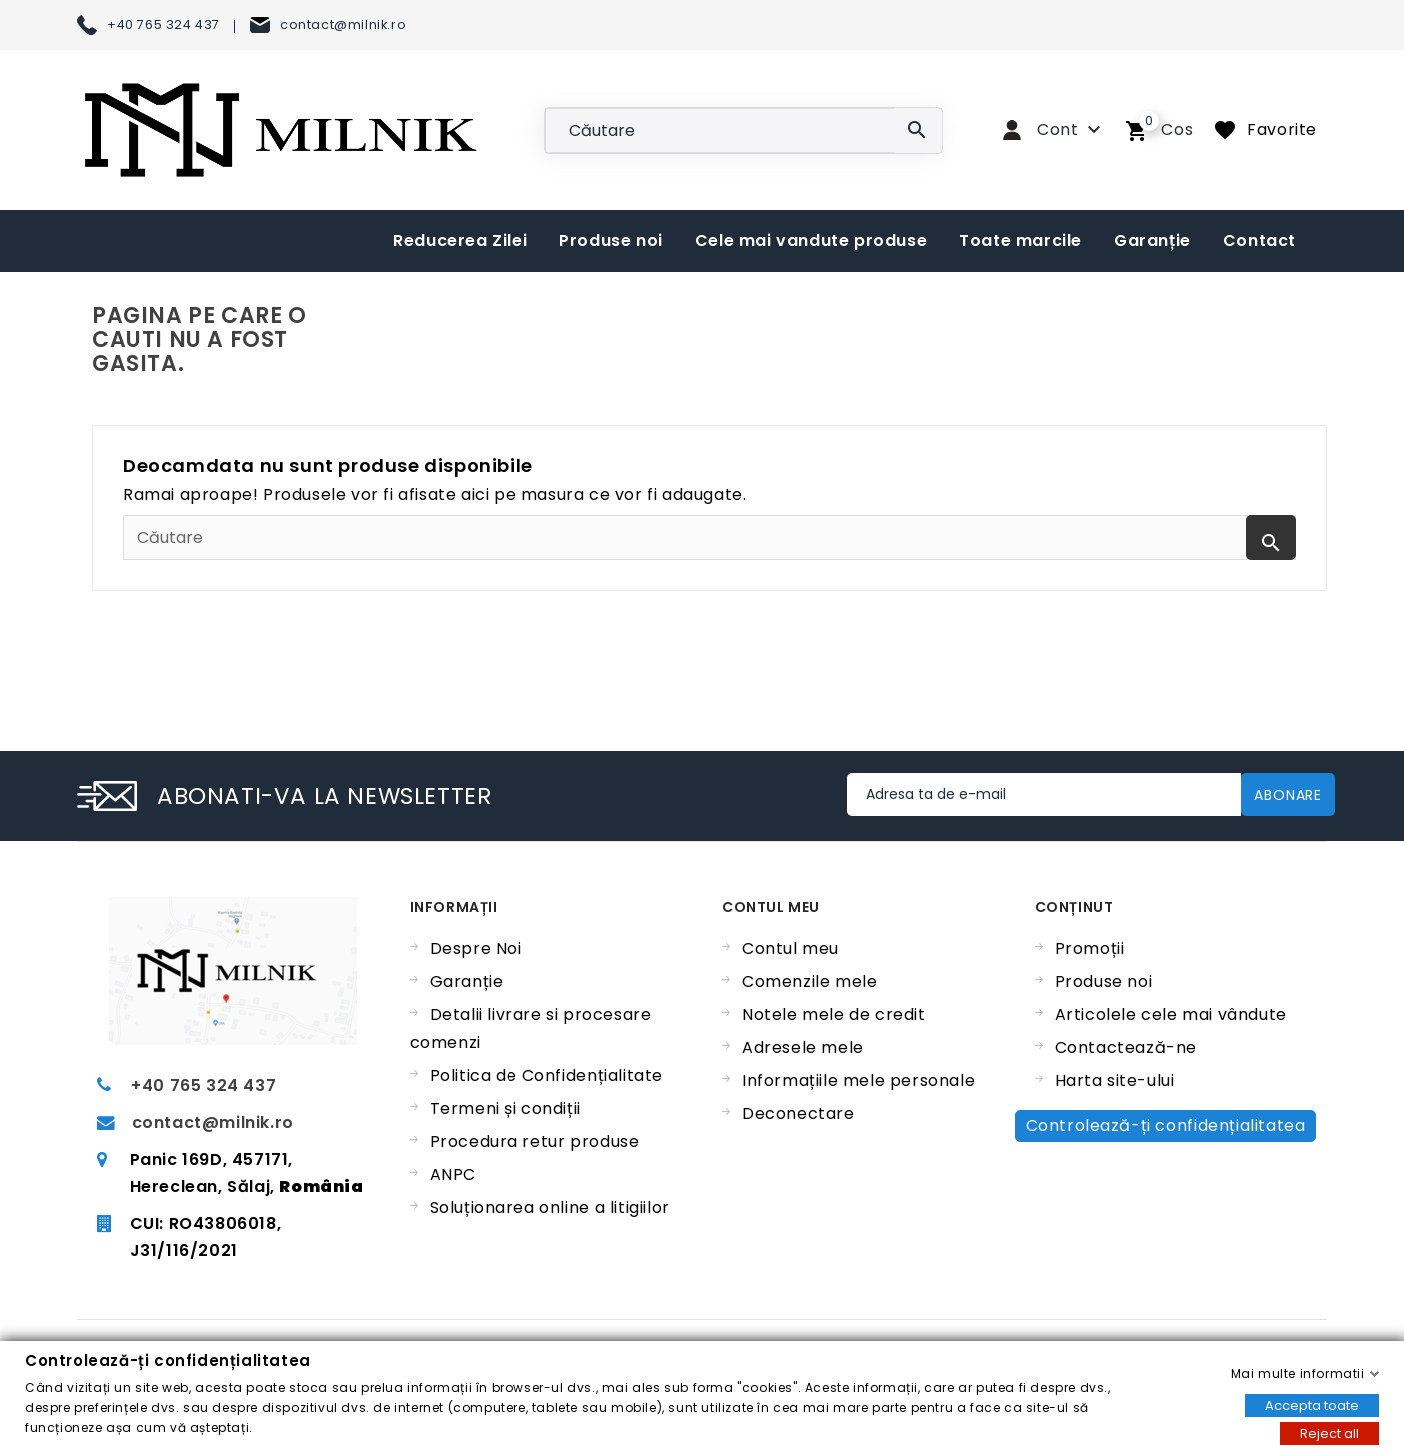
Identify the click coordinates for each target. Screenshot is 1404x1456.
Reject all (1329, 1432)
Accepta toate (1312, 1404)
